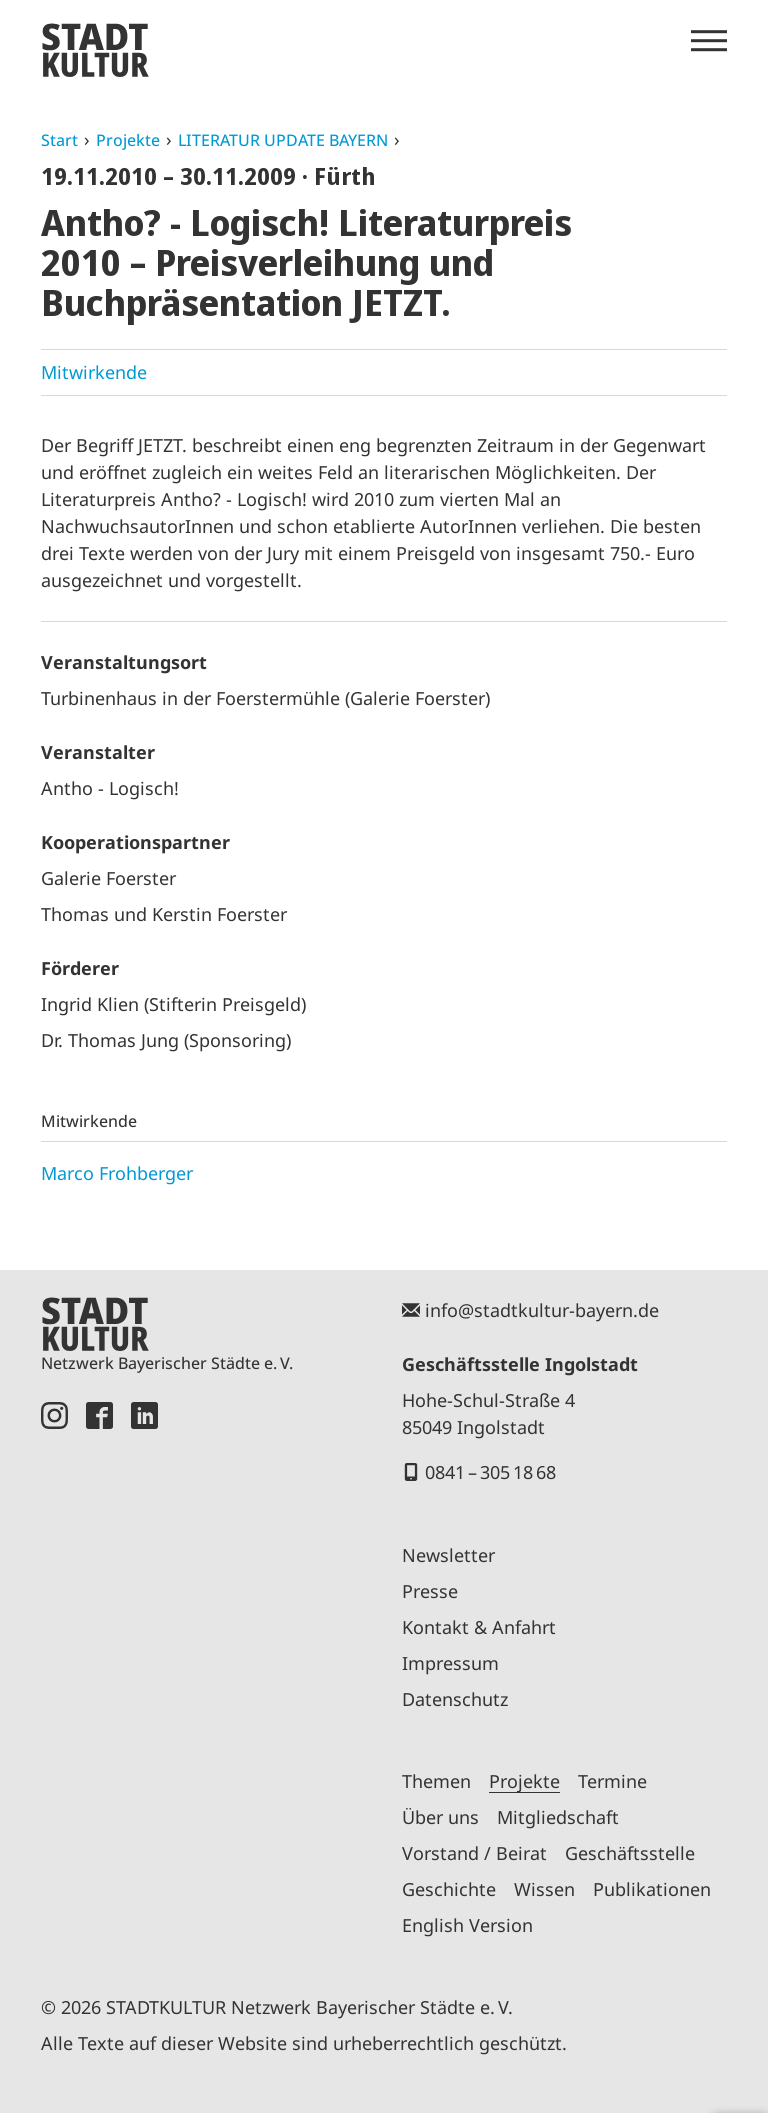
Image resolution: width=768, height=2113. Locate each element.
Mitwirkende (94, 372)
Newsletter (448, 1555)
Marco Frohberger (117, 1173)
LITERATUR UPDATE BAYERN (283, 140)
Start (59, 140)
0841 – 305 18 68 (490, 1472)
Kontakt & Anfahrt (479, 1627)
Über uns (440, 1817)
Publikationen (652, 1889)
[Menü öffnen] (709, 41)
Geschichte (449, 1889)
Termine (612, 1781)
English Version (467, 1925)
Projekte (128, 140)
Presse (430, 1591)
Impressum (450, 1663)
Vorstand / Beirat (474, 1853)
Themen (436, 1781)
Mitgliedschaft (558, 1817)
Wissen (544, 1889)
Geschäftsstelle (630, 1853)
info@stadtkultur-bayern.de (542, 1310)
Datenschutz (455, 1699)
